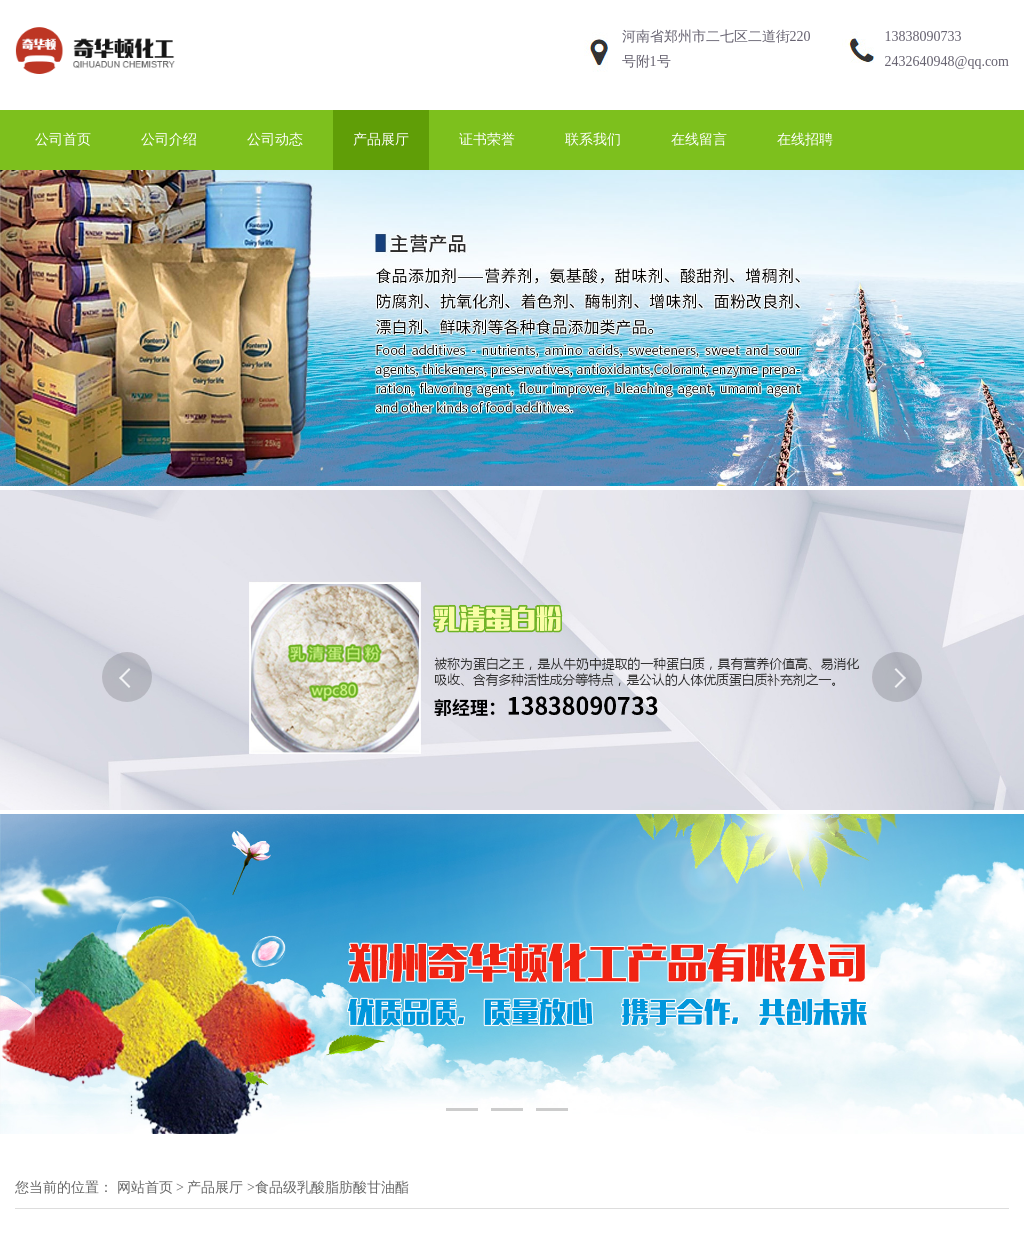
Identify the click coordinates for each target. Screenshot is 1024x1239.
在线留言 (699, 139)
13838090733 (923, 36)
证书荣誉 (487, 139)
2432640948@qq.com (947, 61)
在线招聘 (805, 139)
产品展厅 (381, 139)
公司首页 (63, 139)
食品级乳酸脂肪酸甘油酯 (332, 1187)
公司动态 (275, 139)
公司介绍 (169, 139)
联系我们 (593, 139)
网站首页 (145, 1187)
